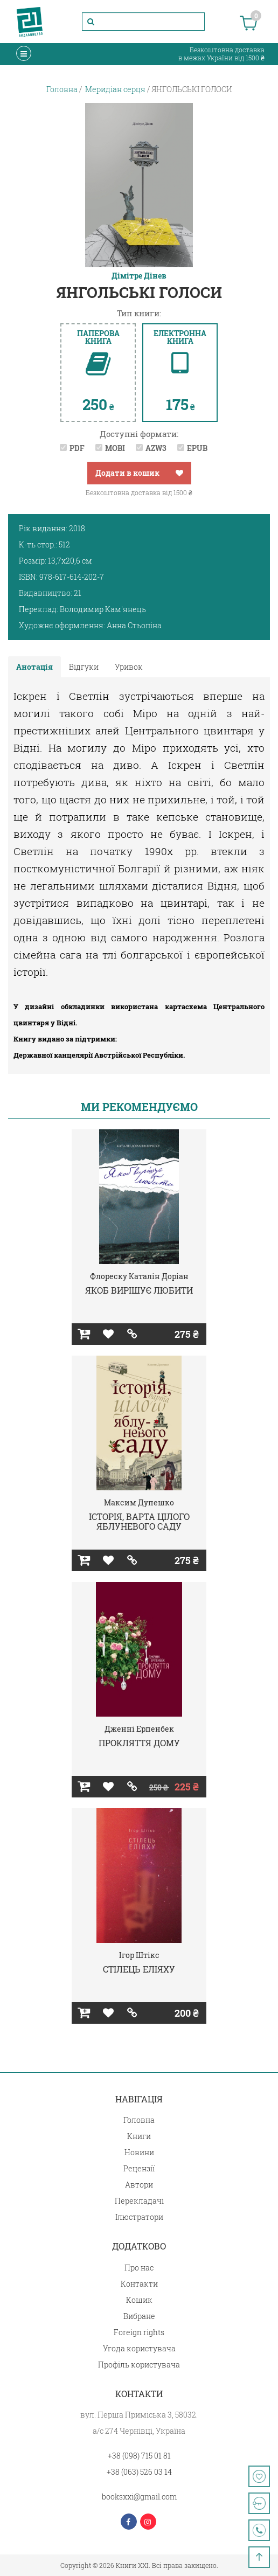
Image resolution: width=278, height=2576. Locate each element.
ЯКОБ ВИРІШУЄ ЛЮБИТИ (139, 1290)
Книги (139, 2136)
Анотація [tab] (34, 667)
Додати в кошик (127, 473)
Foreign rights (139, 2332)
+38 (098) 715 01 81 (139, 2455)
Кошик (139, 2300)
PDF (77, 448)
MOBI (115, 448)
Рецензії (139, 2168)
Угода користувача (139, 2348)
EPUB (197, 448)
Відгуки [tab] (84, 667)
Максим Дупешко (139, 1502)
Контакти (139, 2284)
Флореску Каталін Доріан (139, 1276)
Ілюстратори (139, 2217)
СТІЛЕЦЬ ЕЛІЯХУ (139, 1969)
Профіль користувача (139, 2364)
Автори (139, 2184)
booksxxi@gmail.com (139, 2496)
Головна (139, 2120)
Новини (139, 2152)
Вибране (139, 2316)
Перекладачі (139, 2201)
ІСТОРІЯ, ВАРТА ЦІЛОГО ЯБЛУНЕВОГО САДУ (139, 1521)
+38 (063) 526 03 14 (139, 2472)
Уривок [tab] (129, 667)
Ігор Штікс (139, 1955)
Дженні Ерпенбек (139, 1729)
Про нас (139, 2267)
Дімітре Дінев (139, 276)
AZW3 (155, 448)
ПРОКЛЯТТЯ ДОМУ (139, 1742)
